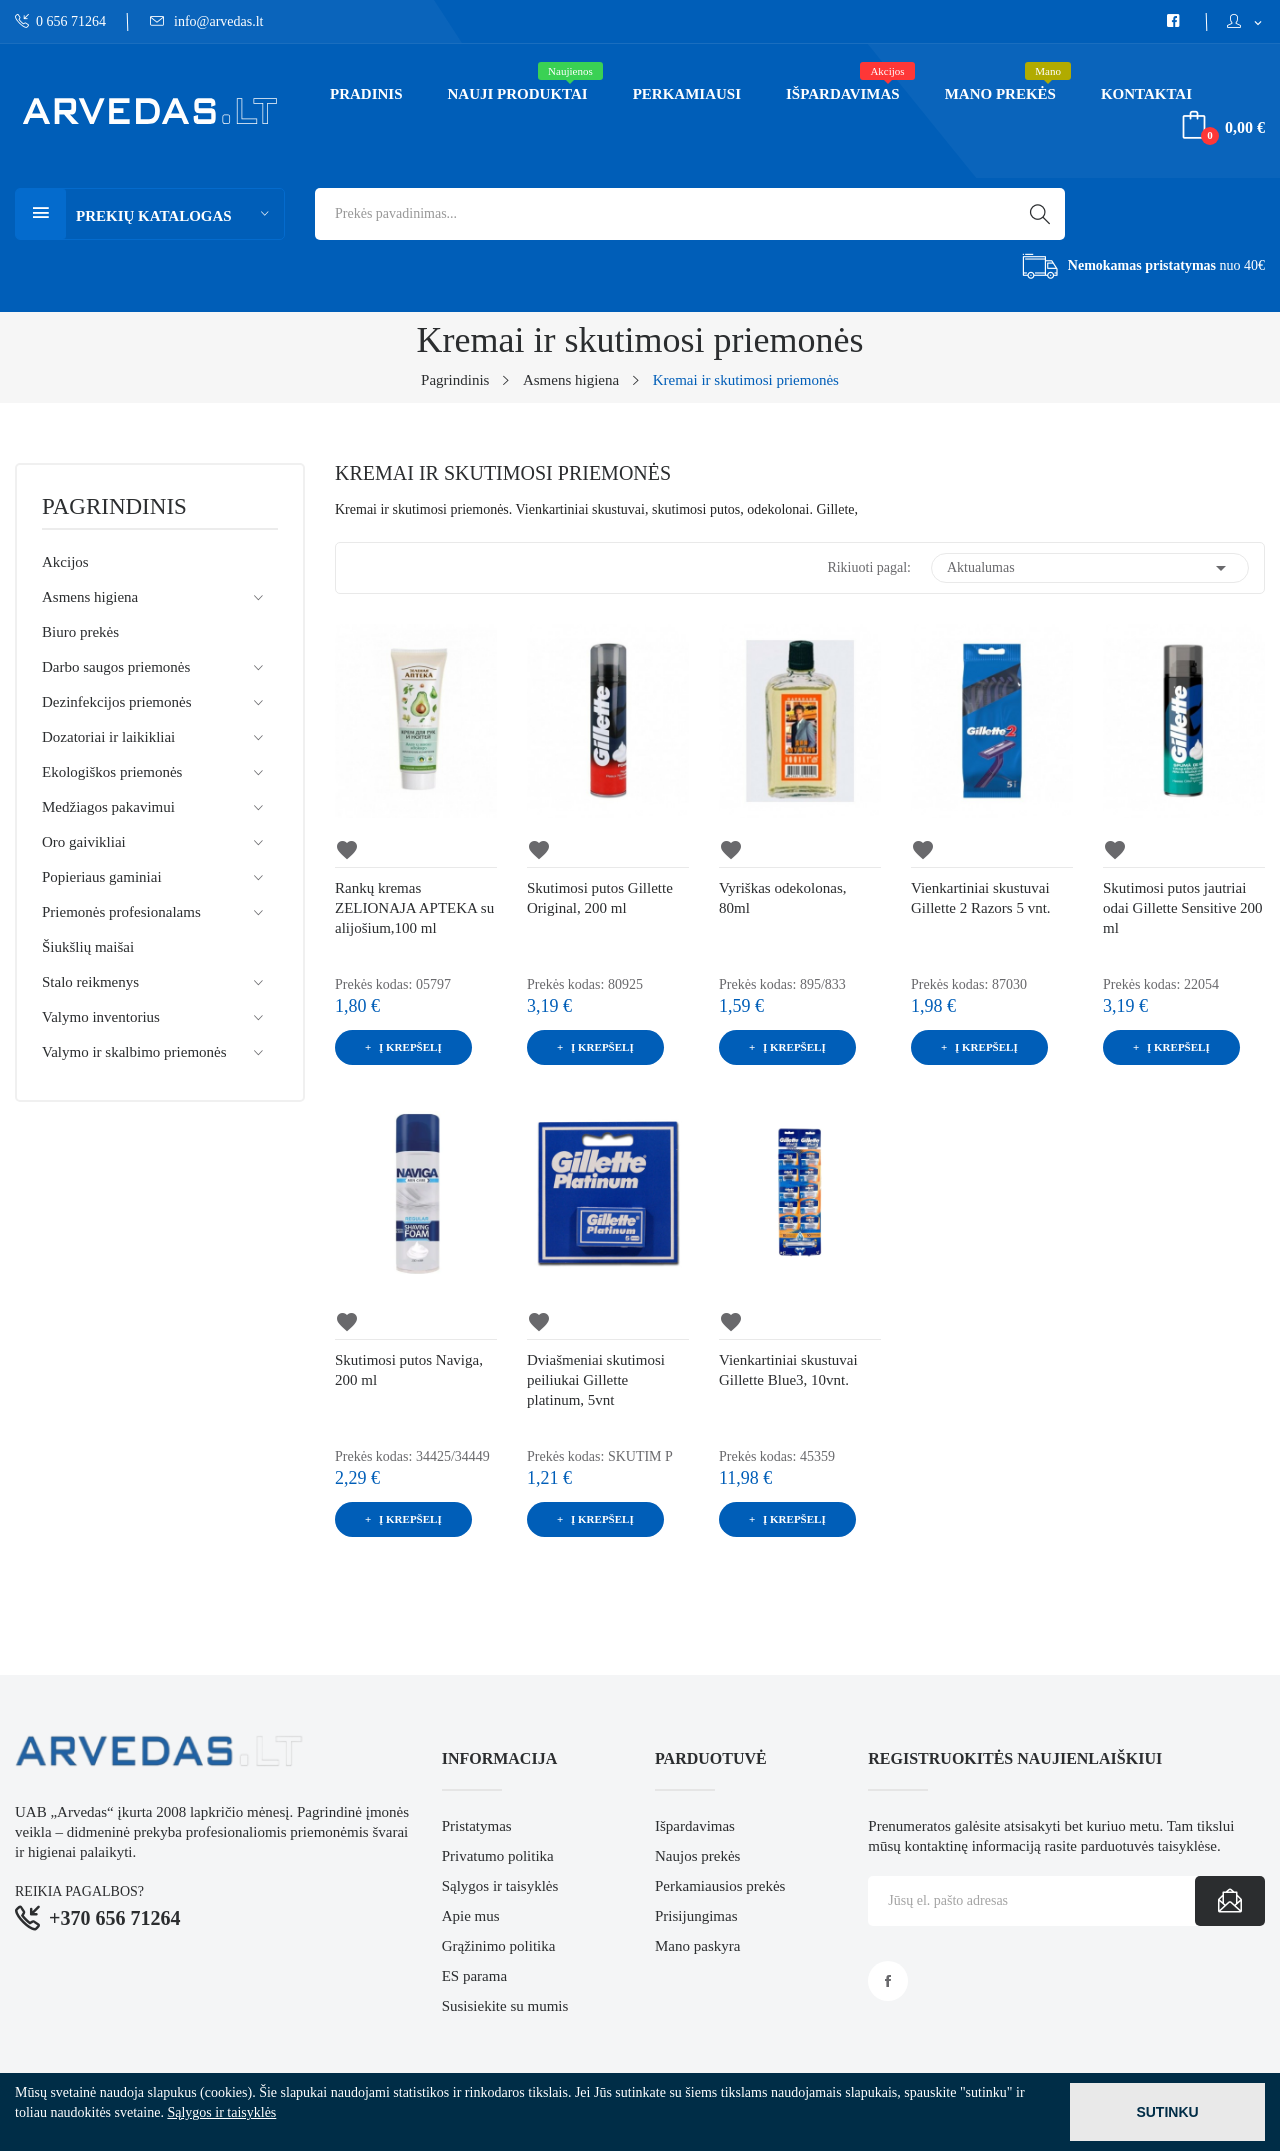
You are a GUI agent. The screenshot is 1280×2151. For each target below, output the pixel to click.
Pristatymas (477, 1826)
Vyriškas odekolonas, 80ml (783, 898)
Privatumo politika (498, 1856)
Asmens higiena (90, 597)
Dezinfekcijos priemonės (117, 702)
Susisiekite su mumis (505, 2006)
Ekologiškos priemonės (112, 772)
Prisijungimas (696, 1916)
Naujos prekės (697, 1856)
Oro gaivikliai (84, 842)
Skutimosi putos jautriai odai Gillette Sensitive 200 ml (1183, 908)
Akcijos (65, 562)
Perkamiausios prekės (720, 1886)
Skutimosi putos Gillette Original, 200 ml (600, 898)
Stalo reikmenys (90, 982)
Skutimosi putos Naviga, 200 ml (409, 1370)
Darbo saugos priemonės (116, 667)
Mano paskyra (697, 1946)
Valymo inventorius (101, 1017)
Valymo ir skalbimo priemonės (134, 1052)
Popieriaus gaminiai (102, 877)
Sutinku (1167, 2112)
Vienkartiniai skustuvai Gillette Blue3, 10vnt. (788, 1370)
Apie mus (471, 1916)
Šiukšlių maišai (88, 947)
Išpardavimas (695, 1826)
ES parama (474, 1976)
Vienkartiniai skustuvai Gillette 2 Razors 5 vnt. (981, 898)
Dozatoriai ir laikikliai (108, 737)
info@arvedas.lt (207, 21)
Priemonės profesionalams (121, 912)
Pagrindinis (114, 507)
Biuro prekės (80, 632)
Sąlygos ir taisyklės (500, 1886)
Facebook (888, 1981)
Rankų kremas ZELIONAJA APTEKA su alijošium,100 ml (414, 908)
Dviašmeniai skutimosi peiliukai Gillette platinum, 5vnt (596, 1380)
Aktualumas (1090, 568)
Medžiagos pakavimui (108, 807)
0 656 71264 (60, 21)
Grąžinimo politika (499, 1946)
